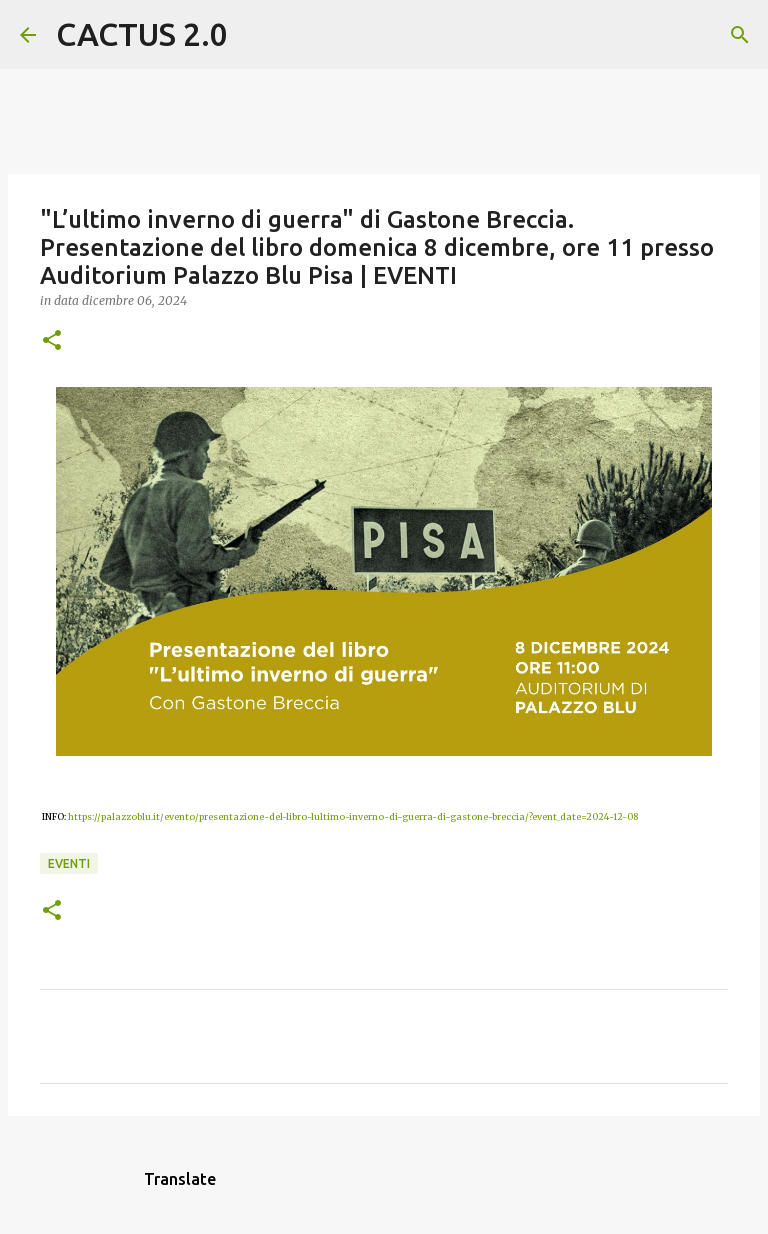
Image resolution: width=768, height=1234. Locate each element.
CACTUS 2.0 (142, 34)
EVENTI (69, 863)
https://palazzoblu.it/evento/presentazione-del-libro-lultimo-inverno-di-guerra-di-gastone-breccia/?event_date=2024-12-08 (353, 816)
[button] (52, 341)
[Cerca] (256, 35)
